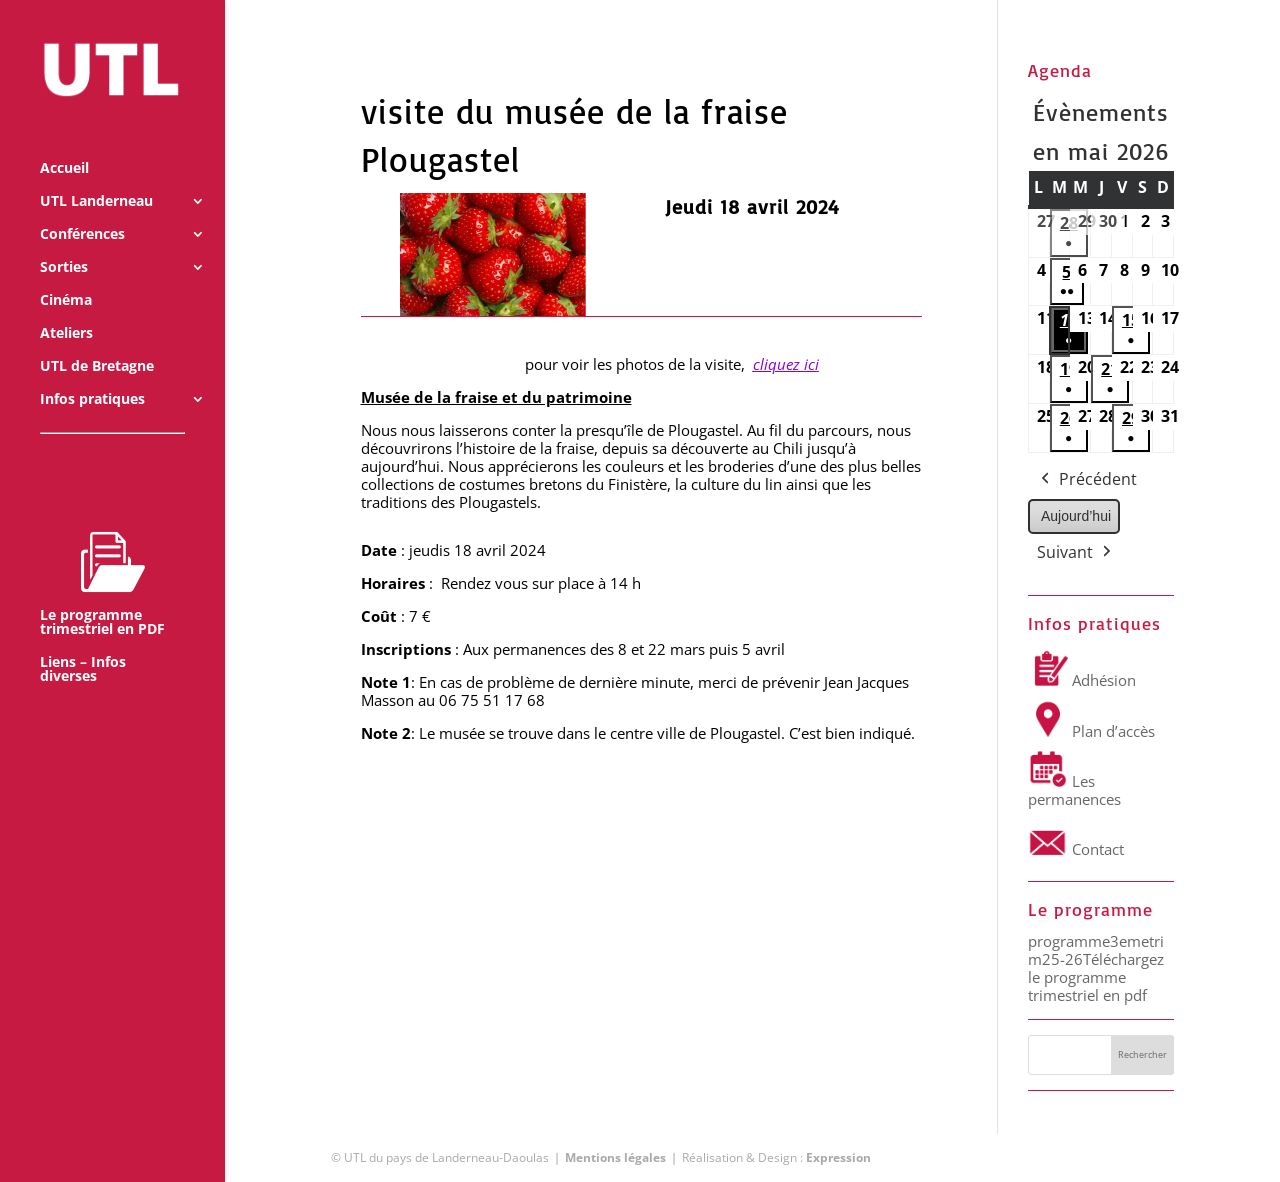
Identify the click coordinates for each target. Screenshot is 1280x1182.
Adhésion (1082, 680)
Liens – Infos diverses (83, 643)
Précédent (1087, 480)
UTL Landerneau (96, 175)
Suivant (1076, 553)
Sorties (64, 241)
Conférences (82, 208)
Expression (838, 1157)
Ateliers (66, 307)
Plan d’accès (1091, 731)
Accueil (64, 142)
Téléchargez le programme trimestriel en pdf (1096, 977)
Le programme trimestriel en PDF (102, 557)
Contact (1076, 849)
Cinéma (66, 274)
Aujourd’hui (1076, 516)
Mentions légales (615, 1157)
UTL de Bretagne (97, 340)
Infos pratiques (92, 373)
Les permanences (1074, 790)
